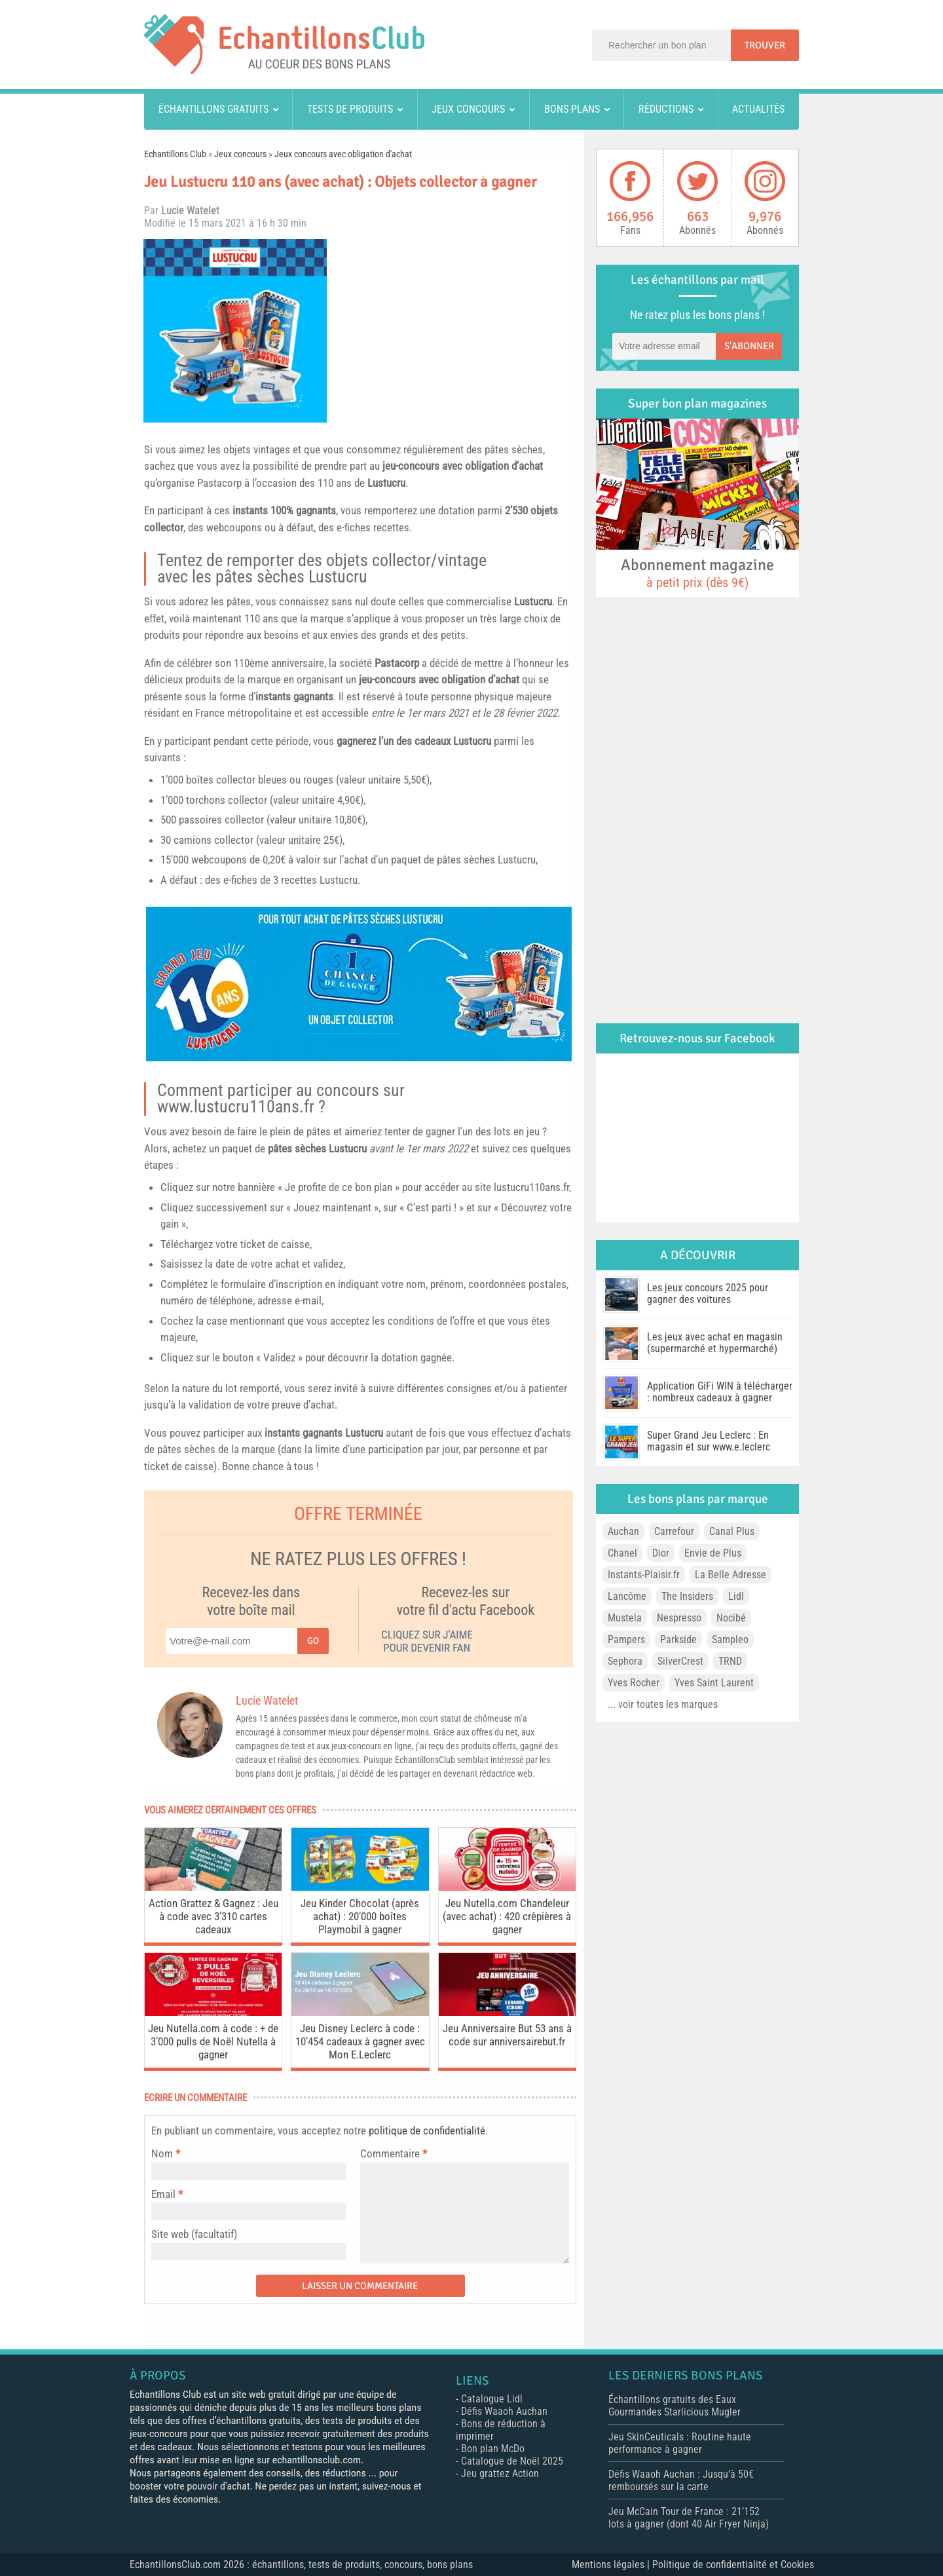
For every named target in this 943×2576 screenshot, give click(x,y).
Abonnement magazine (697, 572)
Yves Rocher (633, 1682)
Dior (660, 1553)
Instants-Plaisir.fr (644, 1574)
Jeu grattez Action (500, 2473)
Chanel (622, 1553)
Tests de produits (350, 109)
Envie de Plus (712, 1553)
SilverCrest (680, 1661)
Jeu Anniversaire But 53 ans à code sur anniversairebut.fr (507, 2035)
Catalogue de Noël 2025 (512, 2461)
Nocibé (731, 1618)
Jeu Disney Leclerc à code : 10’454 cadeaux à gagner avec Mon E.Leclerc (360, 2041)
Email (163, 2194)
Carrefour (674, 1531)
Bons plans (572, 109)
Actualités (758, 109)
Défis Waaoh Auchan (504, 2411)
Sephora (625, 1661)
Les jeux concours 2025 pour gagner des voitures (707, 1293)
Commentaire (393, 2153)
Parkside (678, 1639)
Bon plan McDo (493, 2448)
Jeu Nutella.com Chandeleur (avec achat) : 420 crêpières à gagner (507, 1916)
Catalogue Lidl (492, 2399)
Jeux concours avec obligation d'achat (343, 154)
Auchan (623, 1531)
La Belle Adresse (730, 1574)
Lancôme (627, 1596)
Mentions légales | (612, 2564)
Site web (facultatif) (194, 2234)
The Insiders (687, 1596)
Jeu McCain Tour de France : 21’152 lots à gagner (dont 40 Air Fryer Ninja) (688, 2517)
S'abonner (749, 346)
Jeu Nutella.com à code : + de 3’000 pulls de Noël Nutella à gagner (213, 2041)
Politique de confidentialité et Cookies (733, 2564)
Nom (162, 2153)
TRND (730, 1661)
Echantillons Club (175, 154)
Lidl (736, 1596)
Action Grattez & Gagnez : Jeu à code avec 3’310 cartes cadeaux (213, 1916)
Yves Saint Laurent (714, 1682)
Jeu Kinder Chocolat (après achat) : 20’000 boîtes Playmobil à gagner (360, 1916)
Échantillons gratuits (213, 109)
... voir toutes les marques (663, 1704)
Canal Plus (731, 1531)
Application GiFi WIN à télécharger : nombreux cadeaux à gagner (719, 1392)
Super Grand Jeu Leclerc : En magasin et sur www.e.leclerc (708, 1441)
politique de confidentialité (427, 2130)
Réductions (665, 109)
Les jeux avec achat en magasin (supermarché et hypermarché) (715, 1343)
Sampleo (730, 1639)
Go (313, 1640)
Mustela (625, 1618)
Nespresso (679, 1618)
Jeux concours (468, 109)
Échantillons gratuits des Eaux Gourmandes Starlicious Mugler (674, 2405)
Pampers (626, 1639)
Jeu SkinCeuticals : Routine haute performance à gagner (679, 2443)
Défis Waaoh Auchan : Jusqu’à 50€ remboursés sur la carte (681, 2480)
